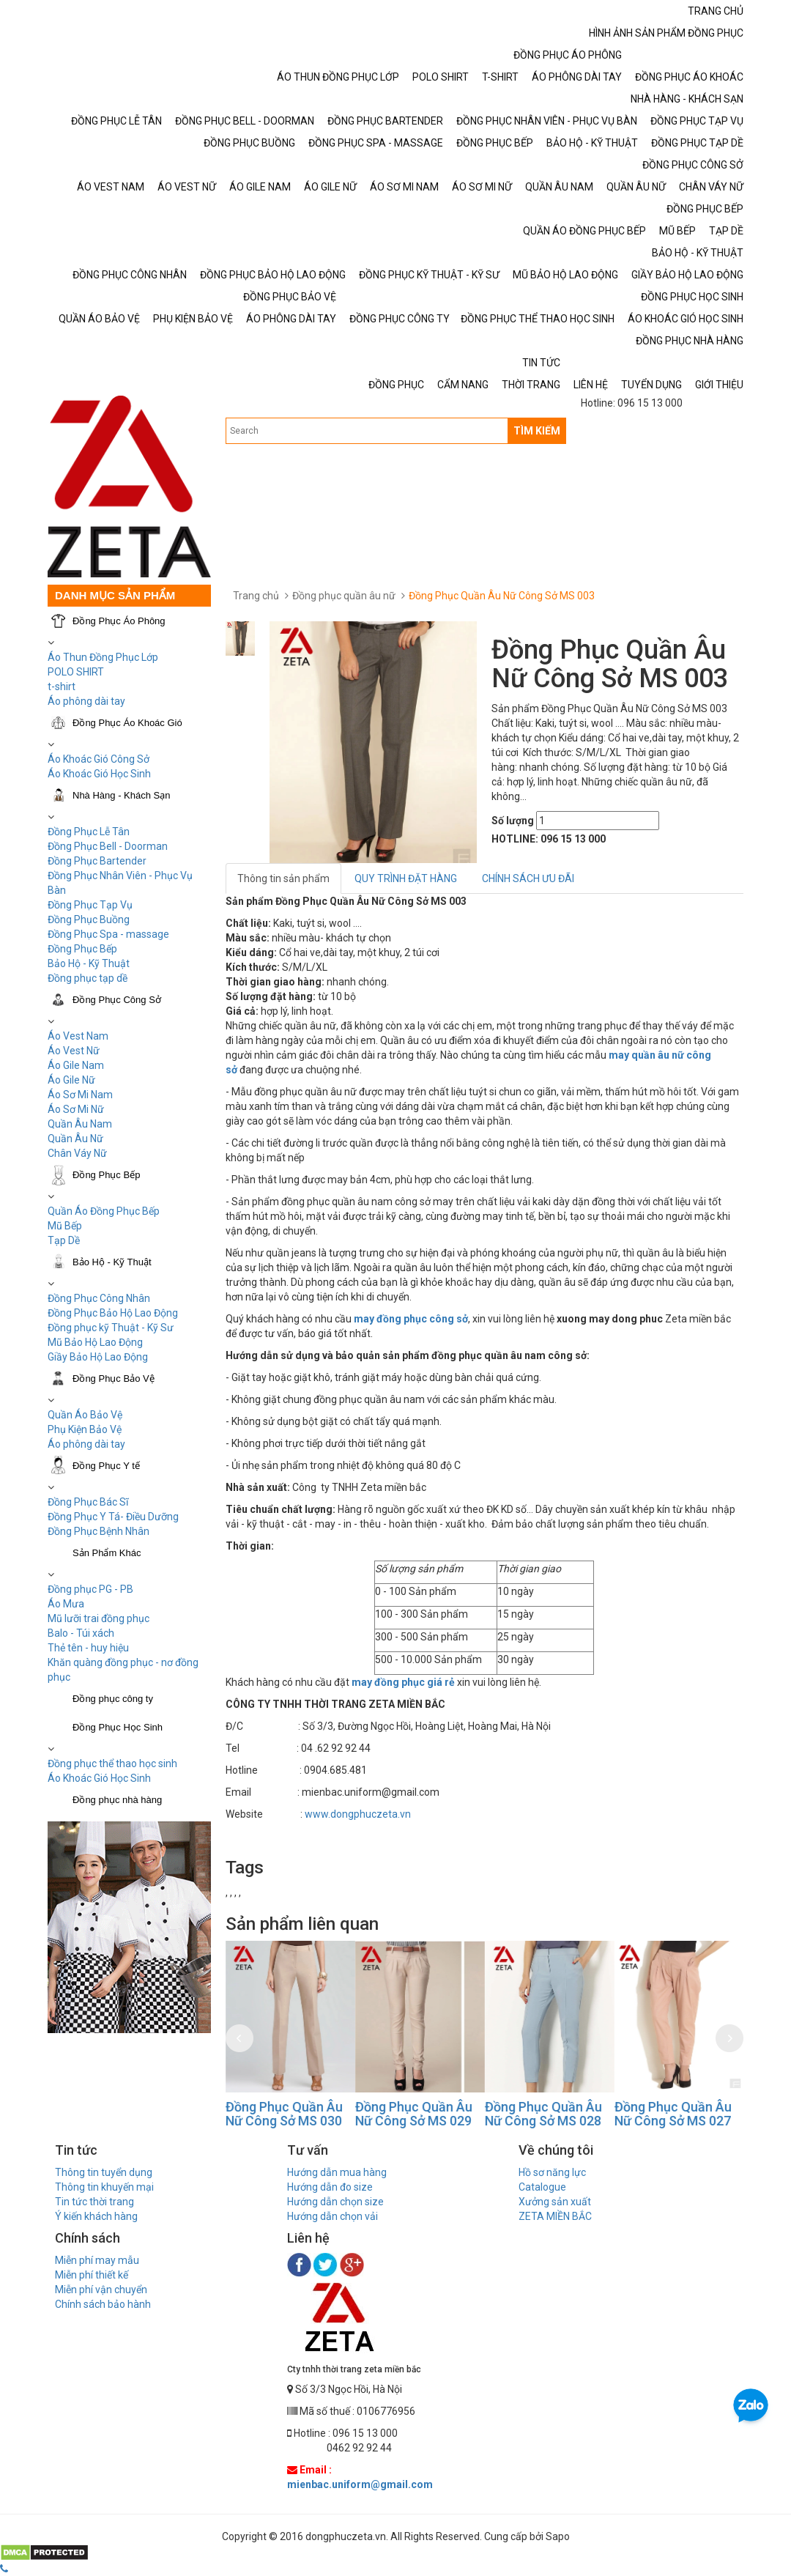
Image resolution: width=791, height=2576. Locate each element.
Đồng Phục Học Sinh (118, 1727)
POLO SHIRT (76, 672)
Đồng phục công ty (113, 1698)
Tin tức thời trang (94, 2201)
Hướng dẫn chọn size (335, 2201)
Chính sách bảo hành (103, 2304)
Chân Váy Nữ (77, 1153)
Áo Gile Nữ (71, 1080)
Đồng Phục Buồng (89, 919)
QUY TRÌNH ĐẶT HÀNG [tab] (405, 878)
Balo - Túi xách (81, 1633)
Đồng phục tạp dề (87, 978)
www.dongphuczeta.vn (358, 1814)
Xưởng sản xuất (555, 2201)
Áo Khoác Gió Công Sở (98, 759)
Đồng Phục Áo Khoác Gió (127, 722)
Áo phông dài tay (86, 1444)
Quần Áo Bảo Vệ (85, 1415)
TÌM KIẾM (536, 431)
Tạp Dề (64, 1240)
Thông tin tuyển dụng (103, 2172)
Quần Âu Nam (80, 1124)
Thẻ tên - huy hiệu (88, 1648)
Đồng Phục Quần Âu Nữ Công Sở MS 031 (284, 2114)
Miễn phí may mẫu (97, 2260)
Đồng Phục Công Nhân (99, 1298)
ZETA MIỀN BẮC (555, 2216)
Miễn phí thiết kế (91, 2275)
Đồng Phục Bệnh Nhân (98, 1531)
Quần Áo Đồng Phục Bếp (104, 1211)
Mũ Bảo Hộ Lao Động (95, 1342)
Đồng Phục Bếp (82, 949)
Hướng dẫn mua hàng (337, 2172)
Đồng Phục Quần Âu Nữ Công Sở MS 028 (673, 2114)
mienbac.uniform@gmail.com (360, 2484)
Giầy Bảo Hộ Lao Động (98, 1357)
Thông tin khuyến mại (104, 2187)
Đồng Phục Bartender (97, 861)
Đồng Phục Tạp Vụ (90, 905)
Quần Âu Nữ (75, 1138)
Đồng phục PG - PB (90, 1589)
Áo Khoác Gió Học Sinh (99, 774)
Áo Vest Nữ (74, 1050)
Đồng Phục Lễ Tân (89, 831)
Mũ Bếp (65, 1226)
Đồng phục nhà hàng (117, 1799)
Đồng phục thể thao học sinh (112, 1763)
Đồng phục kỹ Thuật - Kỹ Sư (111, 1327)
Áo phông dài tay (86, 701)
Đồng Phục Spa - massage (108, 934)
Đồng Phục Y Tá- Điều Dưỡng (113, 1516)
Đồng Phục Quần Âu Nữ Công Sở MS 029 (543, 2114)
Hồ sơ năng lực (552, 2172)
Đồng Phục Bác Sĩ (88, 1502)
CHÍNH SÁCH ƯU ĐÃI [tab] (528, 878)
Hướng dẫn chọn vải (332, 2216)
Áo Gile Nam (76, 1065)
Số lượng (512, 820)
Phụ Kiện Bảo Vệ (85, 1429)
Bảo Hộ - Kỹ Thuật (89, 963)
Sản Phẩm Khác (107, 1552)
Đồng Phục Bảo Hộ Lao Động (113, 1313)
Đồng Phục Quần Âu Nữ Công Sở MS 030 (413, 2114)
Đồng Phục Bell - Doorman (108, 846)
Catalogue (542, 2187)
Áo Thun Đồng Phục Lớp (103, 657)
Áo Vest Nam (78, 1036)
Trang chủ (256, 596)
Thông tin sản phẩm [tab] (283, 878)
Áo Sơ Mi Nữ (76, 1109)
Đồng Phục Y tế (106, 1465)
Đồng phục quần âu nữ (344, 596)
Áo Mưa (66, 1604)
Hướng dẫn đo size (330, 2187)
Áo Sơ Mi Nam (80, 1094)
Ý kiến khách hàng (96, 2216)
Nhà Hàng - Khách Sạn (121, 795)
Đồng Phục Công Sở (117, 999)
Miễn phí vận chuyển (101, 2289)
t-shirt (61, 686)
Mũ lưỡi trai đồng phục (98, 1618)
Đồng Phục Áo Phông (119, 620)
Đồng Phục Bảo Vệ (114, 1378)
